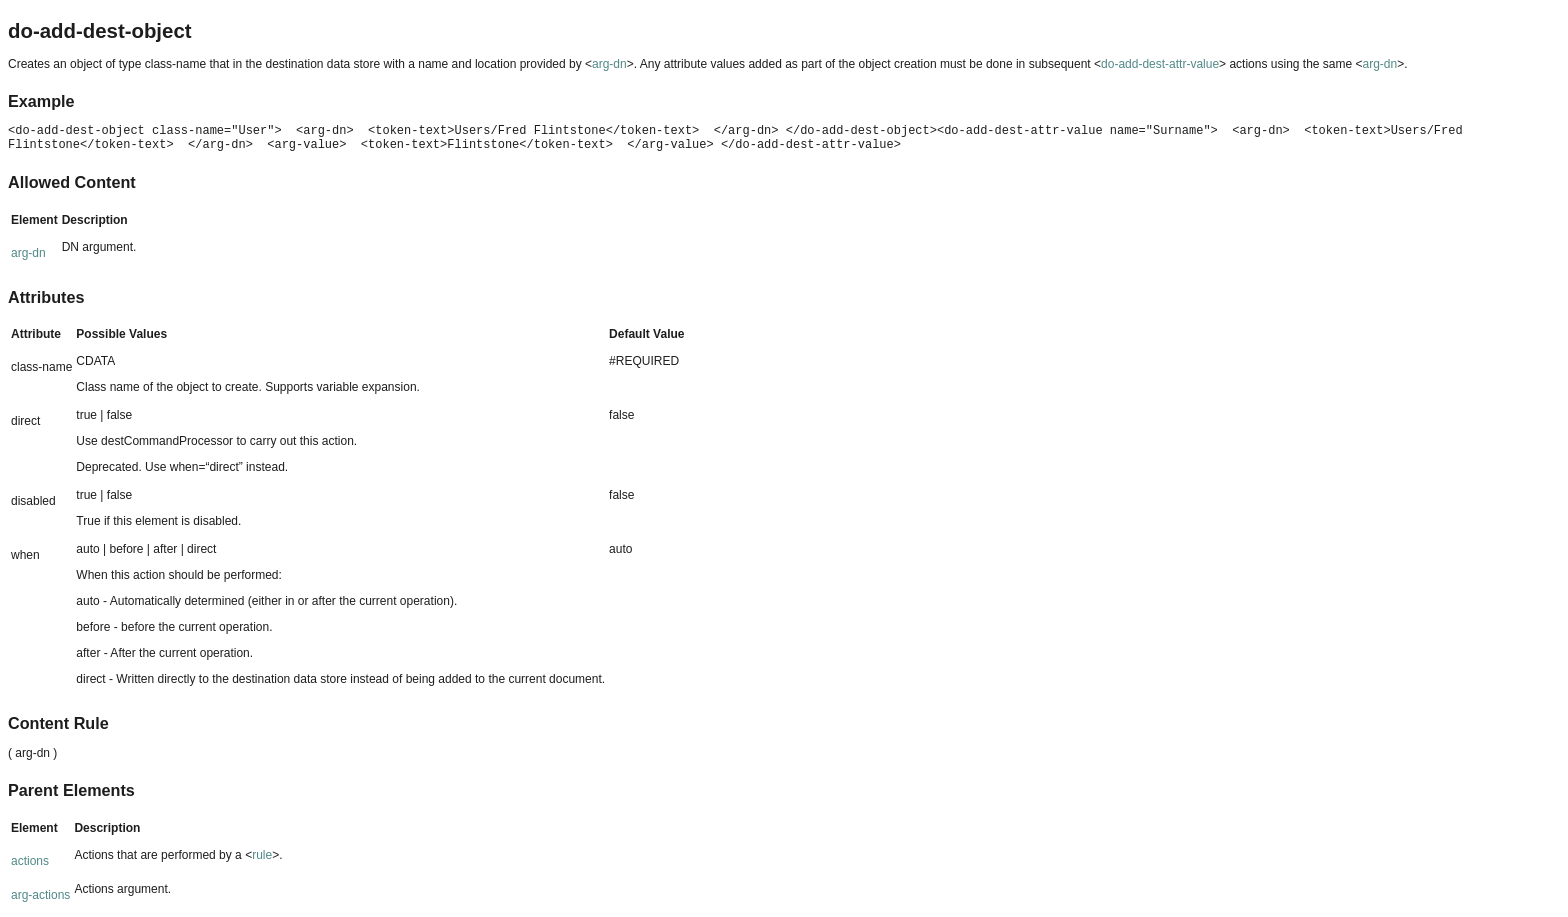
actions (30, 861)
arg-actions (40, 895)
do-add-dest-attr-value (1160, 64)
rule (262, 855)
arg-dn (609, 64)
